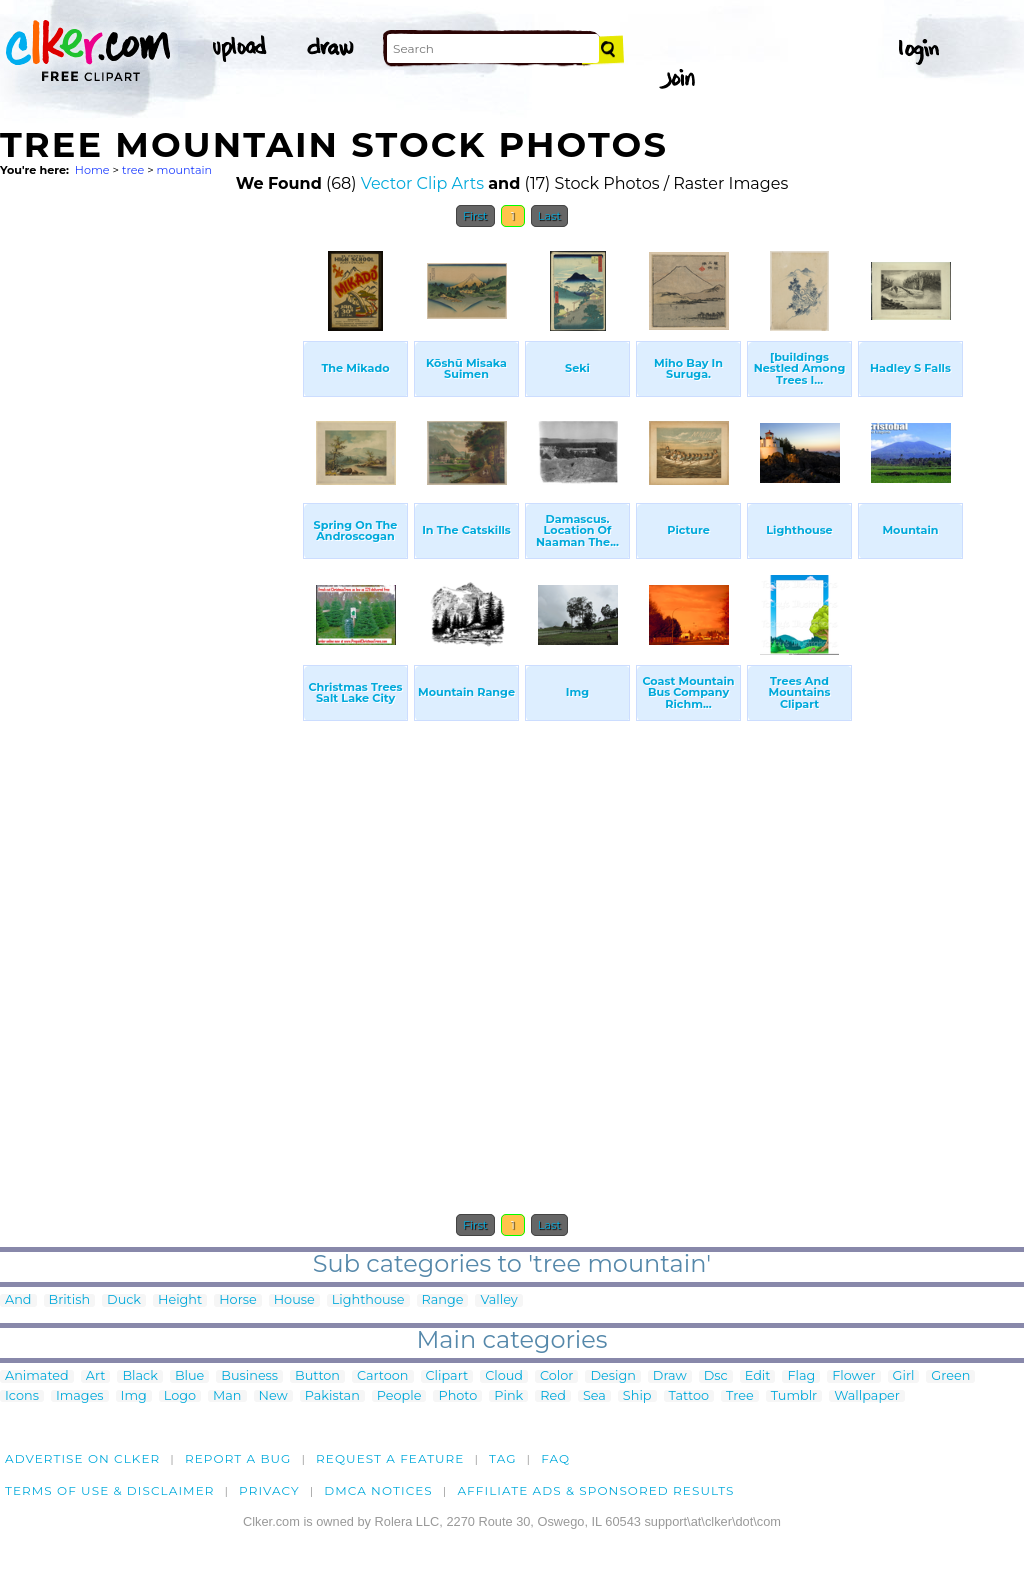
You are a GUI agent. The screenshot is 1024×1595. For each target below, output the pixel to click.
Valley (498, 1300)
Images (80, 1396)
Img (134, 1396)
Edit (758, 1376)
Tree (740, 1396)
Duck (124, 1300)
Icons (22, 1396)
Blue (189, 1376)
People (399, 1396)
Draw (670, 1376)
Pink (508, 1396)
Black (139, 1376)
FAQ (555, 1458)
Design (612, 1376)
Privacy (269, 1490)
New (273, 1396)
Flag (801, 1376)
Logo (180, 1396)
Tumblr (794, 1396)
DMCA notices (378, 1490)
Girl (904, 1376)
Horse (238, 1300)
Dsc (716, 1376)
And (18, 1300)
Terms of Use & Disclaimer (110, 1490)
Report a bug (238, 1458)
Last (549, 216)
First (475, 216)
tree (133, 170)
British (70, 1300)
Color (556, 1376)
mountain (184, 170)
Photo (457, 1396)
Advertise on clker (82, 1458)
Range (443, 1300)
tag (502, 1458)
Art (96, 1376)
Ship (637, 1396)
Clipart (447, 1376)
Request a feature (390, 1458)
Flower (853, 1376)
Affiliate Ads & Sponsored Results (595, 1490)
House (294, 1300)
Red (553, 1396)
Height (180, 1300)
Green (950, 1376)
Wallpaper (867, 1396)
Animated (37, 1376)
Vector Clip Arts (422, 183)
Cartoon (383, 1376)
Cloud (504, 1376)
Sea (594, 1396)
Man (227, 1396)
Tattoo (689, 1396)
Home (92, 170)
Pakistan (332, 1396)
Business (249, 1376)
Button (317, 1376)
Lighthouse (368, 1300)
